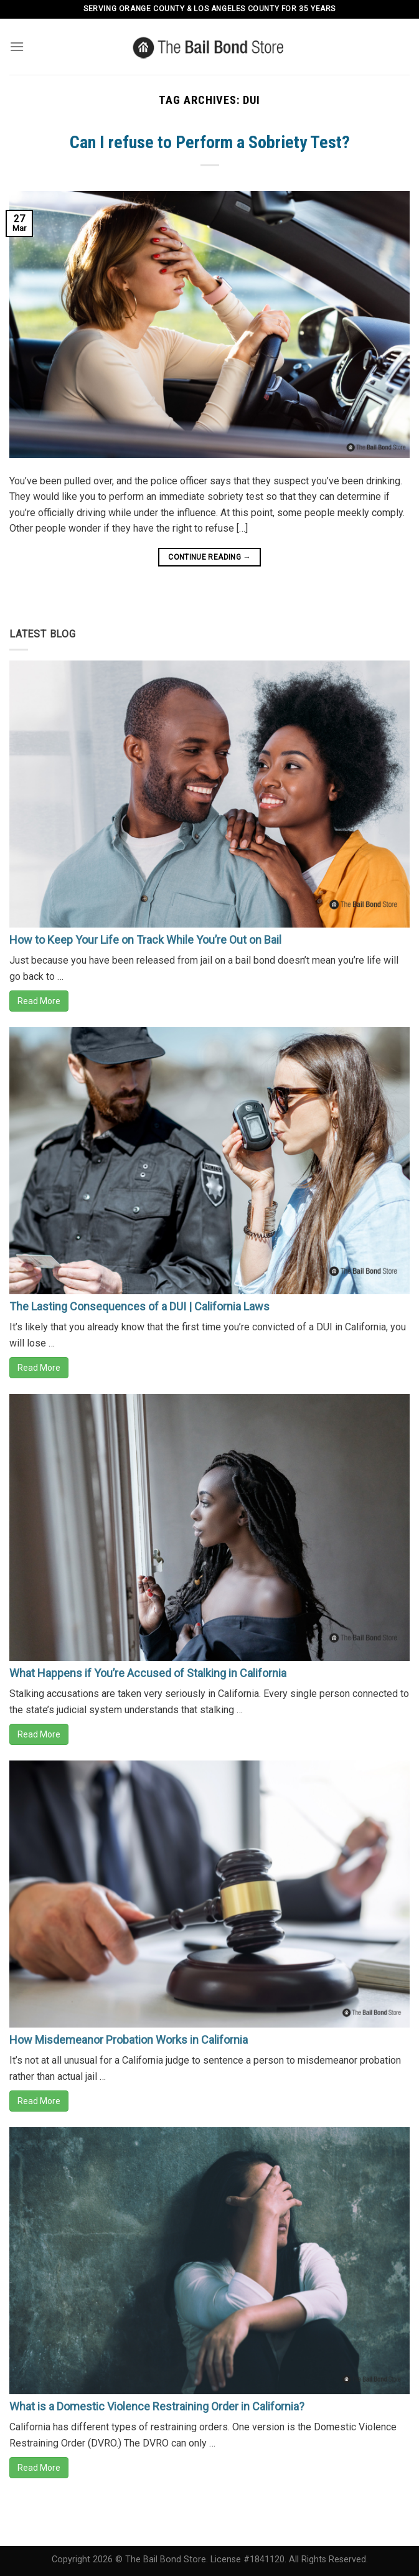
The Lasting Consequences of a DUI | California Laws (139, 1306)
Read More (38, 1001)
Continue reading (209, 557)
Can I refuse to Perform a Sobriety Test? (210, 142)
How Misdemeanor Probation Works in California (128, 2039)
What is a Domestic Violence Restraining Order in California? (156, 2406)
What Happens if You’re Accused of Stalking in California (147, 1673)
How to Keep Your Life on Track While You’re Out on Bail (145, 939)
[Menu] (16, 46)
